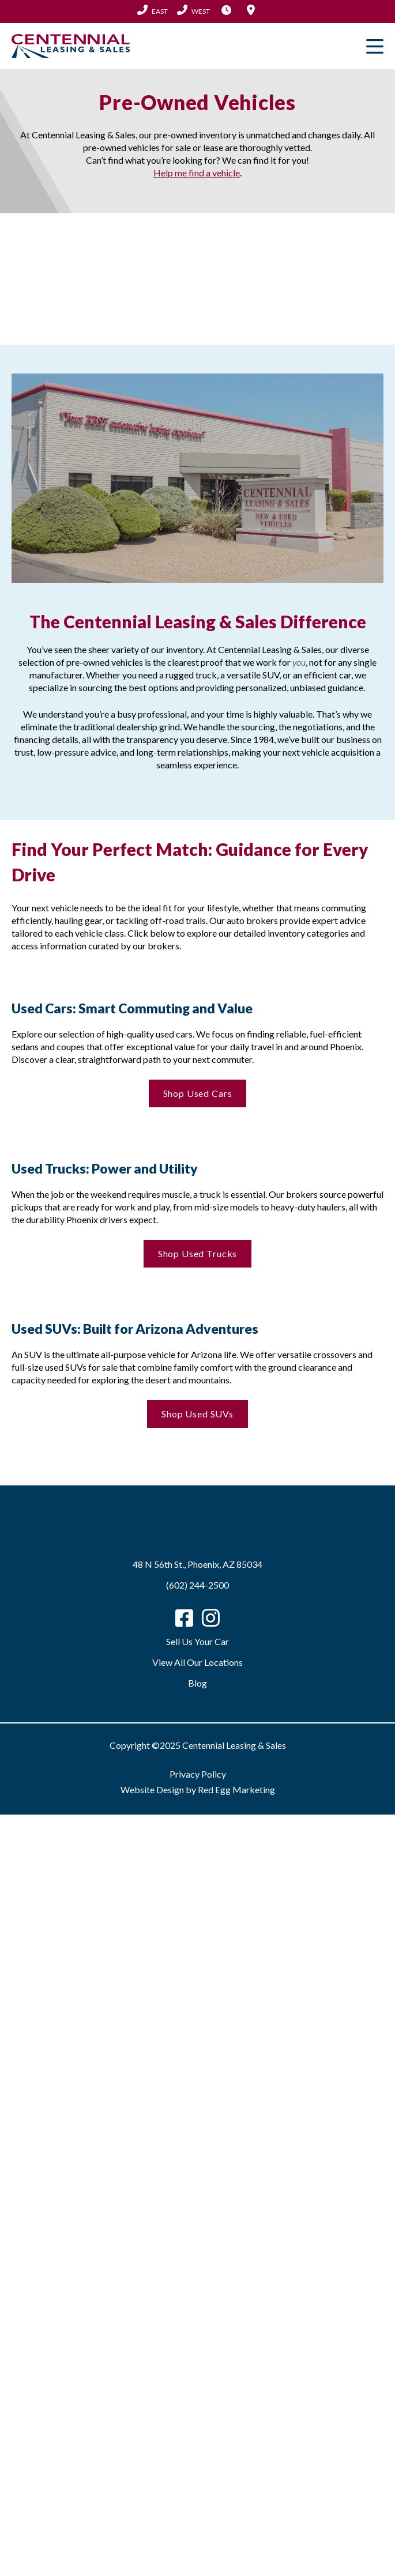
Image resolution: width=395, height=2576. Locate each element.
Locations (250, 10)
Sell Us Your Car (197, 1641)
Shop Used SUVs (197, 1413)
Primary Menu (374, 46)
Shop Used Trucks (198, 1253)
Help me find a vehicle (196, 172)
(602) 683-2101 (193, 10)
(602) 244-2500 (152, 10)
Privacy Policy (198, 1773)
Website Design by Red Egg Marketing (198, 1789)
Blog (197, 1682)
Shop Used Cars (197, 1093)
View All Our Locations (197, 1662)
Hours (226, 10)
